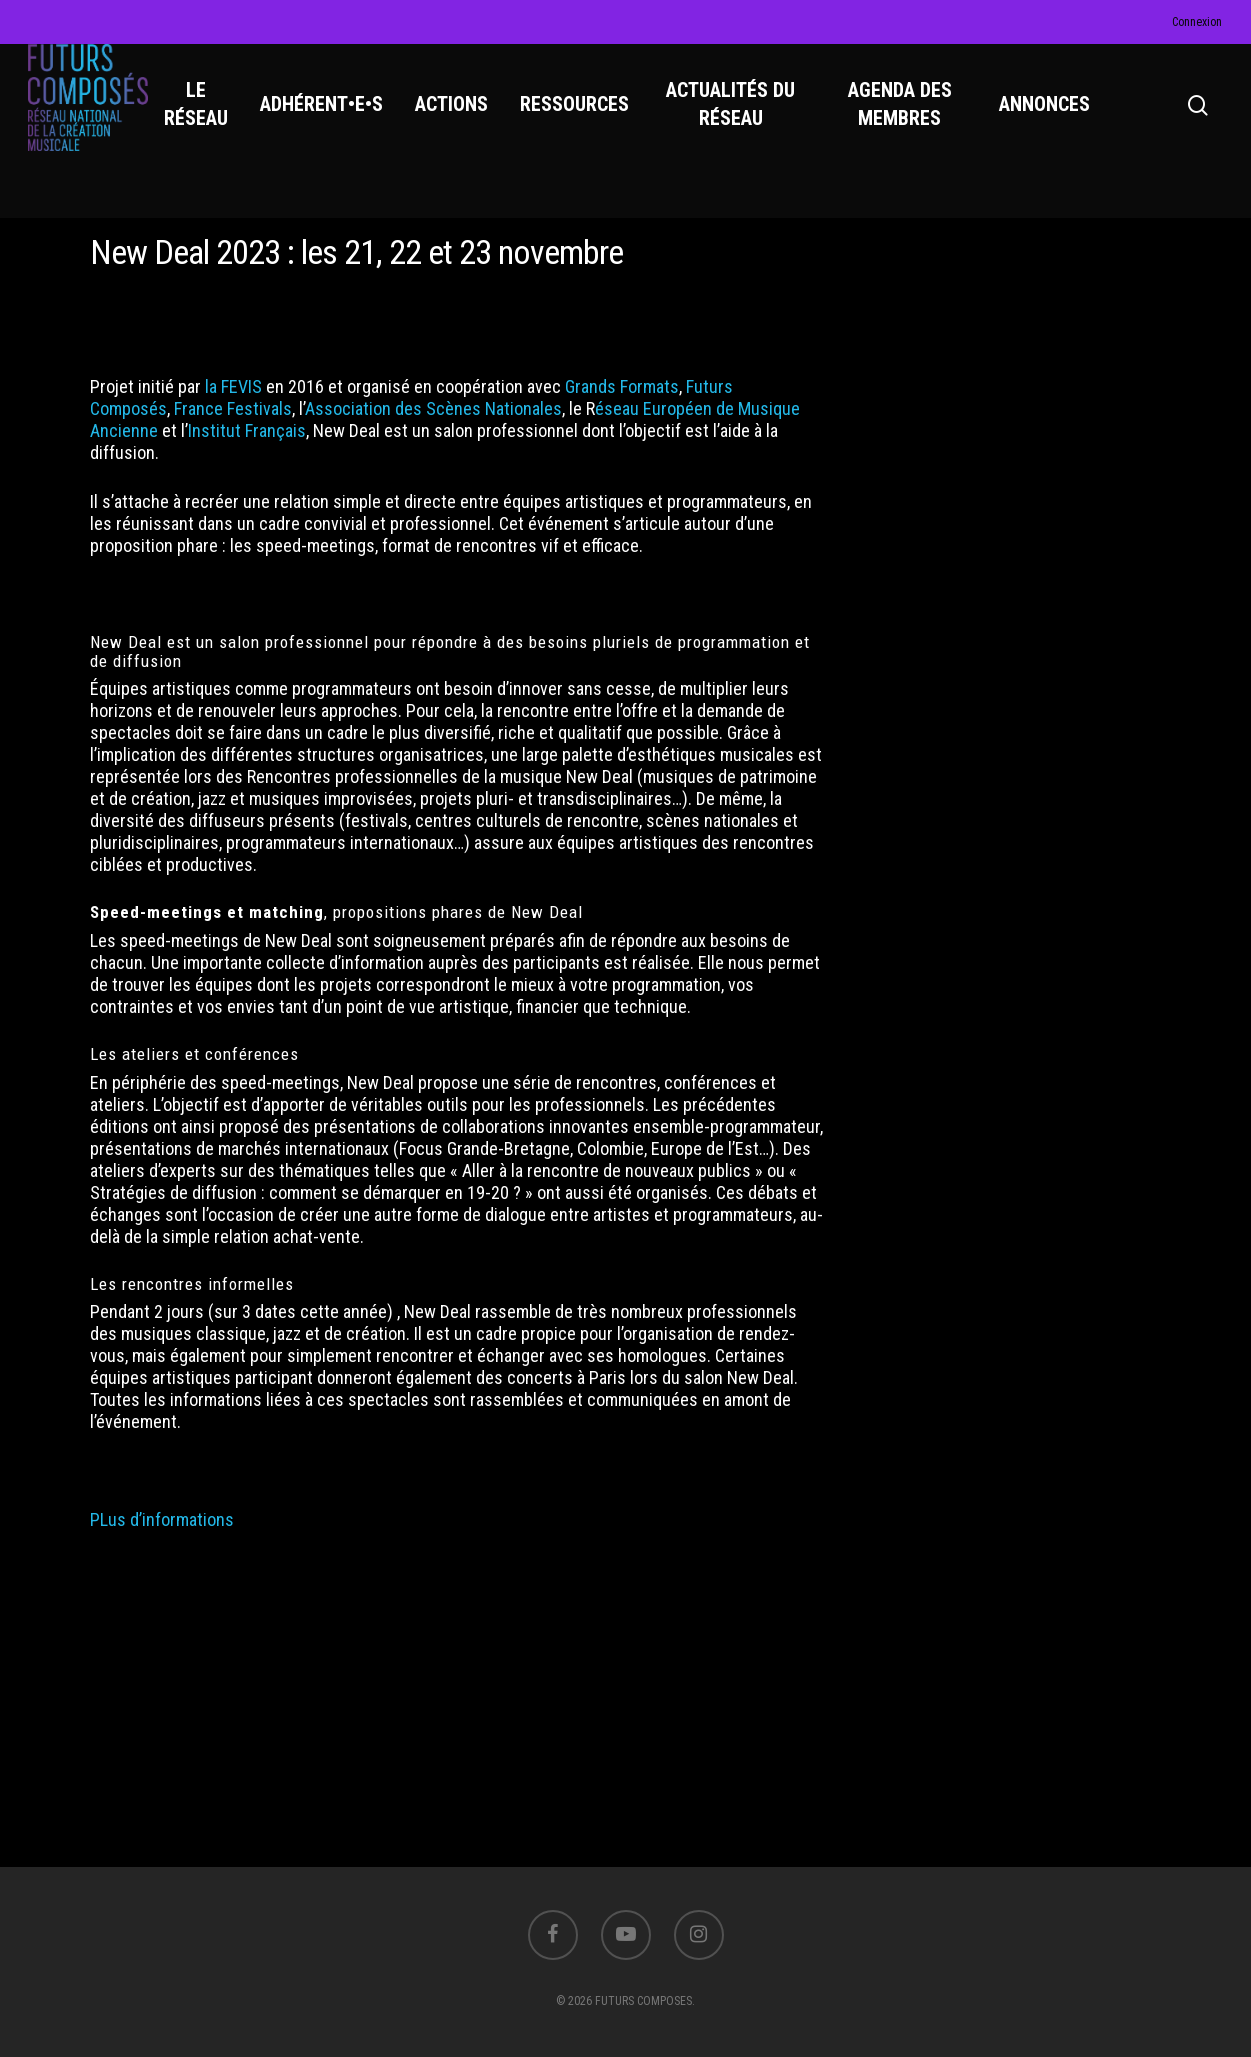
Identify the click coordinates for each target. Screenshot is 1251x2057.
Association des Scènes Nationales (433, 408)
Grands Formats (622, 386)
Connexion (1197, 22)
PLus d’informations (164, 1519)
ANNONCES (1046, 121)
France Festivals (233, 408)
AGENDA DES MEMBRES (904, 121)
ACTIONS (465, 121)
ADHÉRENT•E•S (335, 121)
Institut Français (247, 430)
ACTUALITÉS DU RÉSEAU (741, 121)
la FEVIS (233, 386)
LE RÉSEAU (210, 121)
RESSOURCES (588, 121)
